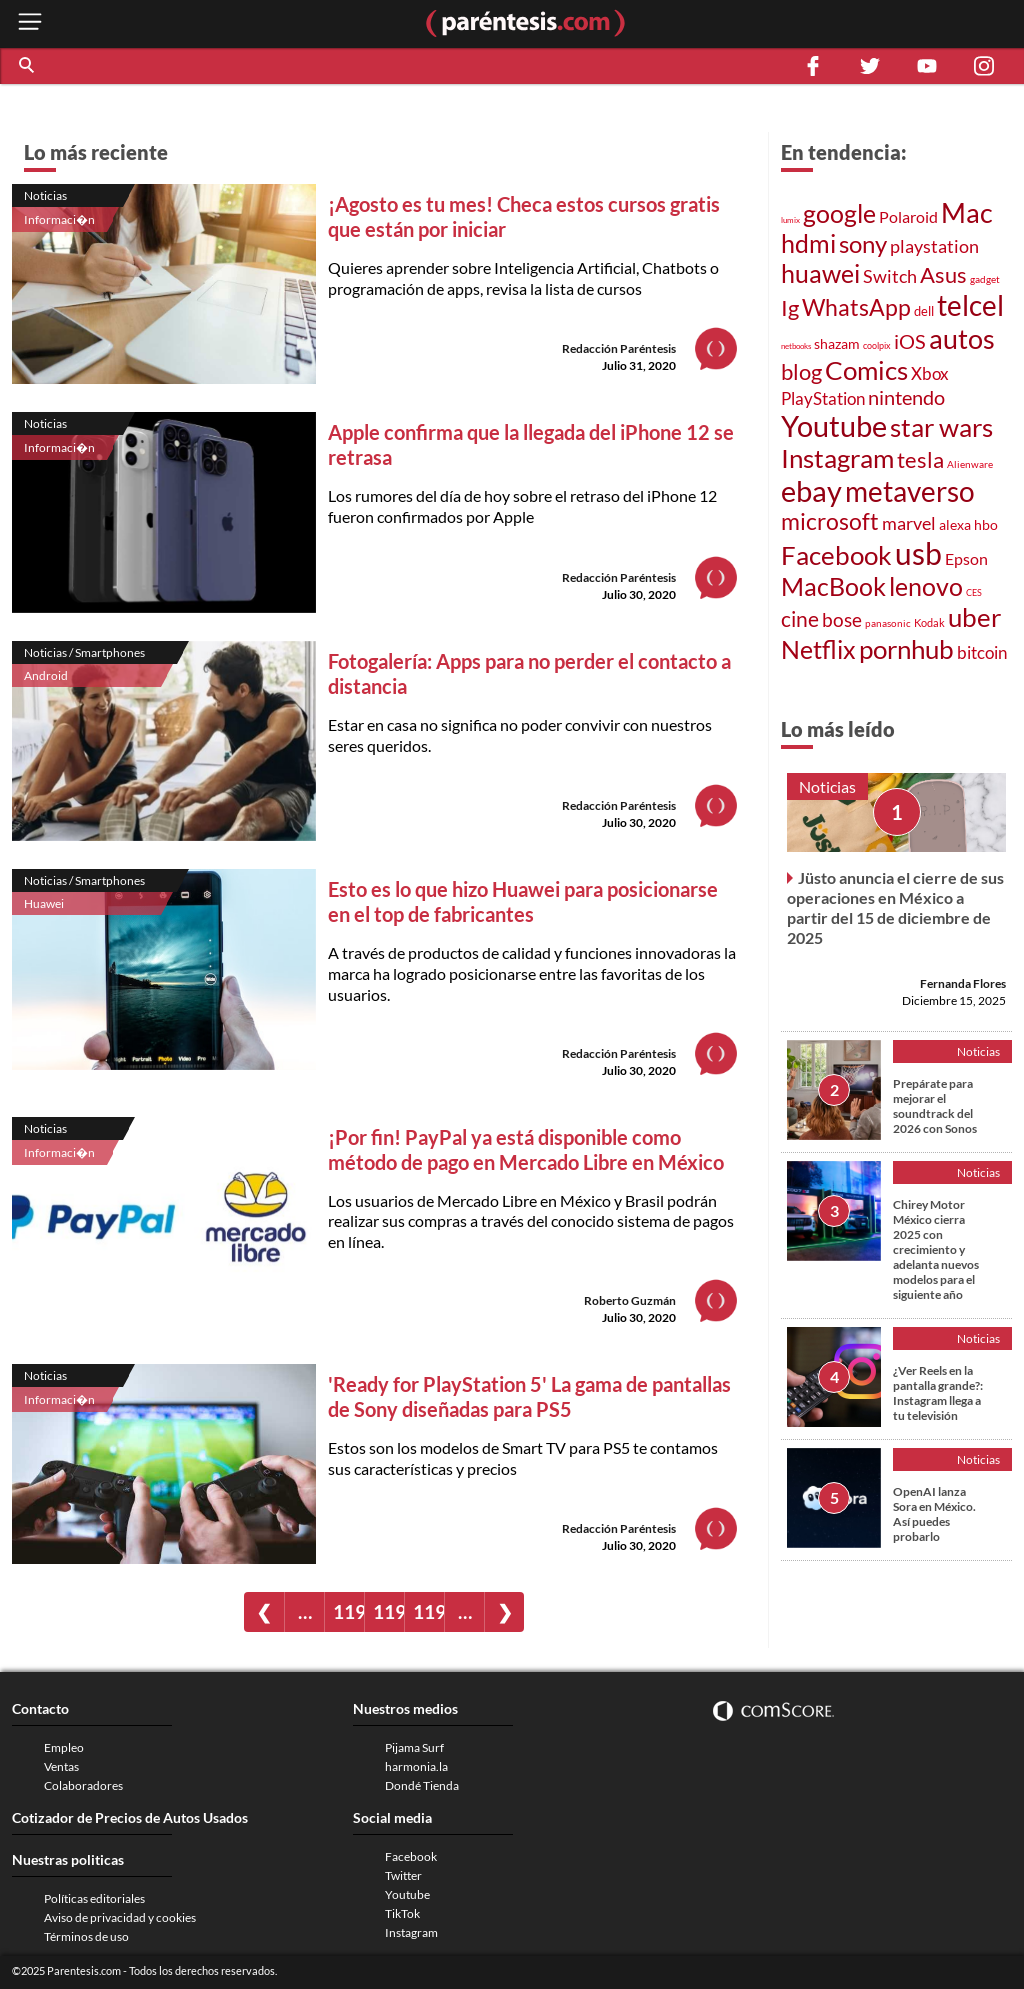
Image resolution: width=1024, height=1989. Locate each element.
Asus (943, 274)
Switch (890, 276)
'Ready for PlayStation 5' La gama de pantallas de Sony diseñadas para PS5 (529, 1396)
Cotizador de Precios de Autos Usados (130, 1817)
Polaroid (908, 216)
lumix (790, 220)
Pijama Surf (414, 1747)
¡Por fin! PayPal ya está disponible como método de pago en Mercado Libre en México (526, 1149)
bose (842, 619)
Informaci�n (59, 219)
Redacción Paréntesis (619, 348)
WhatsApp (856, 307)
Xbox (930, 373)
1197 (348, 1611)
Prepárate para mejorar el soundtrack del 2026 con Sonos (935, 1106)
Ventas (61, 1766)
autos (962, 338)
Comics (866, 370)
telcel (970, 305)
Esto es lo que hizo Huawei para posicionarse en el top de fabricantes (523, 901)
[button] (28, 66)
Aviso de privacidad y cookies (120, 1917)
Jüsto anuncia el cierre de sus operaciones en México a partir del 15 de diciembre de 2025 (895, 907)
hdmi (808, 243)
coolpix (877, 345)
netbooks (796, 346)
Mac (967, 212)
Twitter (403, 1875)
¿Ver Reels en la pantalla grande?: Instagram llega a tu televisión (938, 1393)
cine (800, 619)
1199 (428, 1611)
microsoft (830, 521)
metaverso (910, 491)
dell (924, 311)
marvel (909, 523)
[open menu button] (30, 23)
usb (918, 553)
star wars (941, 427)
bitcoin (982, 652)
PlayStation (823, 398)
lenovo (926, 586)
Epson (966, 558)
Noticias (45, 195)
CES (974, 592)
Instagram (837, 458)
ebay (811, 490)
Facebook (836, 555)
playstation (934, 246)
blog (801, 371)
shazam (837, 344)
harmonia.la (416, 1766)
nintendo (906, 397)
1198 (388, 1611)
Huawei (44, 903)
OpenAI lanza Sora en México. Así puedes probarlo (934, 1514)
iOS (910, 341)
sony (863, 244)
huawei (820, 273)
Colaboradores (83, 1785)
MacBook (833, 586)
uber (974, 617)
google (839, 213)
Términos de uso (86, 1936)
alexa (955, 524)
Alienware (970, 464)
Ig (790, 308)
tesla (920, 460)
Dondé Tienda (422, 1785)
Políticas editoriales (94, 1898)
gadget (985, 279)
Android (46, 675)
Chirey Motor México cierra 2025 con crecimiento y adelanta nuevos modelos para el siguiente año (936, 1249)
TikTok (402, 1913)
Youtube (834, 426)
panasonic (888, 623)
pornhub (906, 649)
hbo (986, 524)
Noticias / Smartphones (84, 652)
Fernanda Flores (963, 983)
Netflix (818, 649)
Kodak (929, 622)
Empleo (64, 1747)
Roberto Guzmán (630, 1300)
